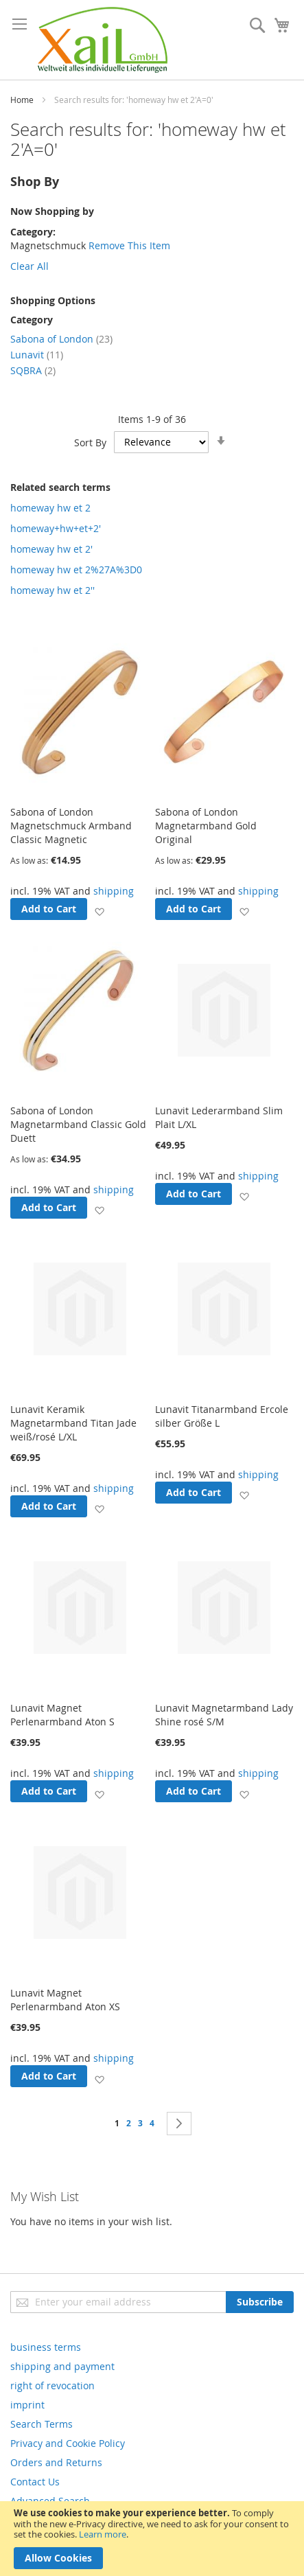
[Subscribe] (260, 2302)
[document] (152, 2538)
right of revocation (52, 2385)
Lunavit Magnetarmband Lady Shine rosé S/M (224, 1714)
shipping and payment (62, 2366)
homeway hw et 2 (50, 507)
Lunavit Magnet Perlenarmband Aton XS (65, 1999)
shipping (113, 890)
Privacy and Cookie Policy (67, 2443)
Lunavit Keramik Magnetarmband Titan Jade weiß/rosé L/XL (73, 1423)
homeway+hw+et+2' (55, 528)
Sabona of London (61, 338)
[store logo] (102, 40)
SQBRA (33, 370)
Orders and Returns (56, 2462)
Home (22, 99)
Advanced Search (50, 2500)
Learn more (102, 2534)
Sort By (90, 441)
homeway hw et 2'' (52, 590)
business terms (45, 2347)
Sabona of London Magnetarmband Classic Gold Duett (78, 1124)
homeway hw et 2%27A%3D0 (76, 569)
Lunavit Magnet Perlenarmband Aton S (62, 1714)
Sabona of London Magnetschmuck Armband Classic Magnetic (71, 825)
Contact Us (35, 2481)
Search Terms (41, 2423)
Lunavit (36, 354)
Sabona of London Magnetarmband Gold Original (206, 825)
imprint (27, 2404)
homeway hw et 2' (51, 548)
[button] (99, 911)
